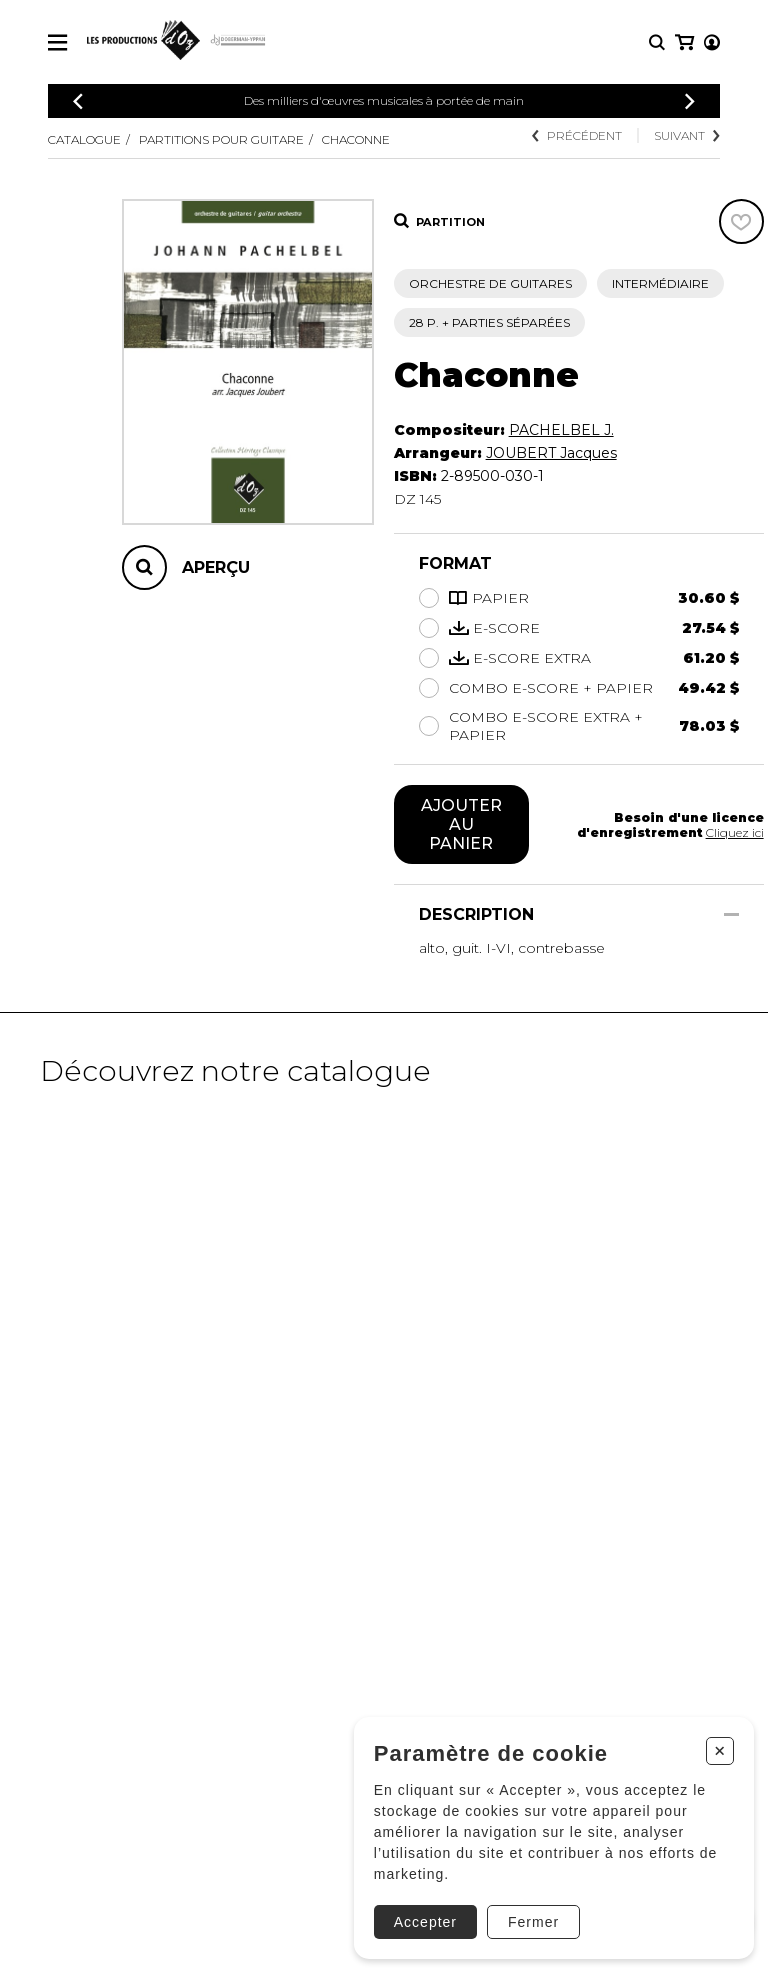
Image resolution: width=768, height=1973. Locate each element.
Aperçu (216, 567)
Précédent (577, 135)
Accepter (424, 1921)
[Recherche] (657, 42)
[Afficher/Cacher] (731, 914)
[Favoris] (741, 221)
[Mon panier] (710, 42)
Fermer (532, 1921)
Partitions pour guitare (221, 139)
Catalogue (84, 139)
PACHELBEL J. (561, 430)
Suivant (687, 135)
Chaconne (356, 139)
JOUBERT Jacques (551, 453)
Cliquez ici (735, 832)
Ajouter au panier (461, 824)
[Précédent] (78, 101)
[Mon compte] (683, 42)
